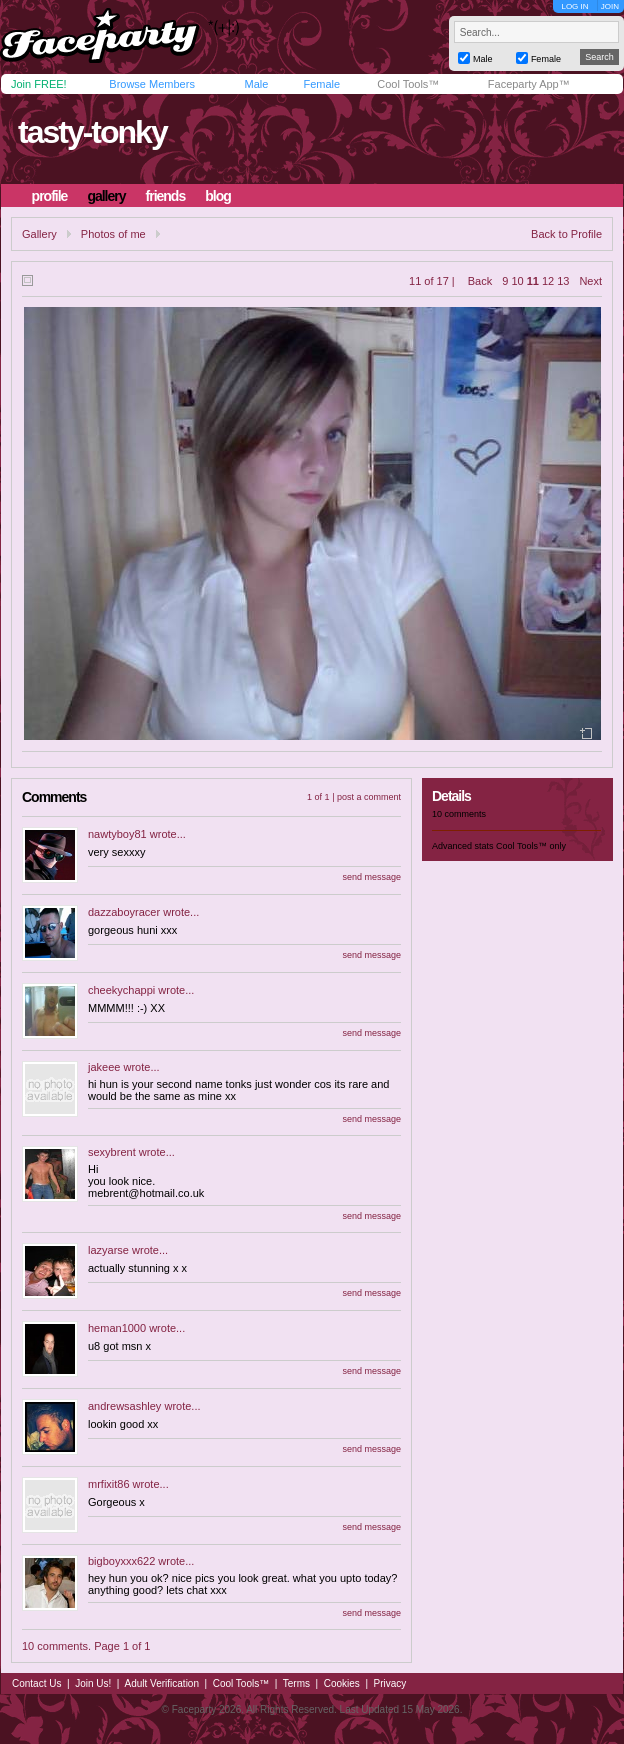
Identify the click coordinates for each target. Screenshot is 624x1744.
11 (533, 281)
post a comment (369, 797)
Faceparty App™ (529, 84)
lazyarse (108, 1250)
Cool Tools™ (408, 84)
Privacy (390, 1683)
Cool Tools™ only (531, 846)
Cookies (342, 1683)
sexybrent (112, 1152)
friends (166, 196)
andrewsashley (124, 1406)
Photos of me (113, 234)
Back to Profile (566, 234)
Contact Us (36, 1683)
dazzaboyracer (124, 912)
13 (563, 281)
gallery (106, 196)
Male (256, 84)
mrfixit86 (109, 1484)
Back (480, 281)
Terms (296, 1683)
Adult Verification (161, 1683)
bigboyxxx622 (121, 1561)
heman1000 (117, 1328)
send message (371, 877)
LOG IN (574, 6)
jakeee (104, 1067)
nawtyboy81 (117, 834)
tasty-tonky (92, 132)
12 (548, 281)
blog (218, 196)
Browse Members (152, 84)
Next (590, 281)
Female (321, 84)
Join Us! (93, 1683)
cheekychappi (121, 990)
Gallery (39, 234)
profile (50, 196)
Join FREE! (39, 84)
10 (517, 281)
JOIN (610, 6)
